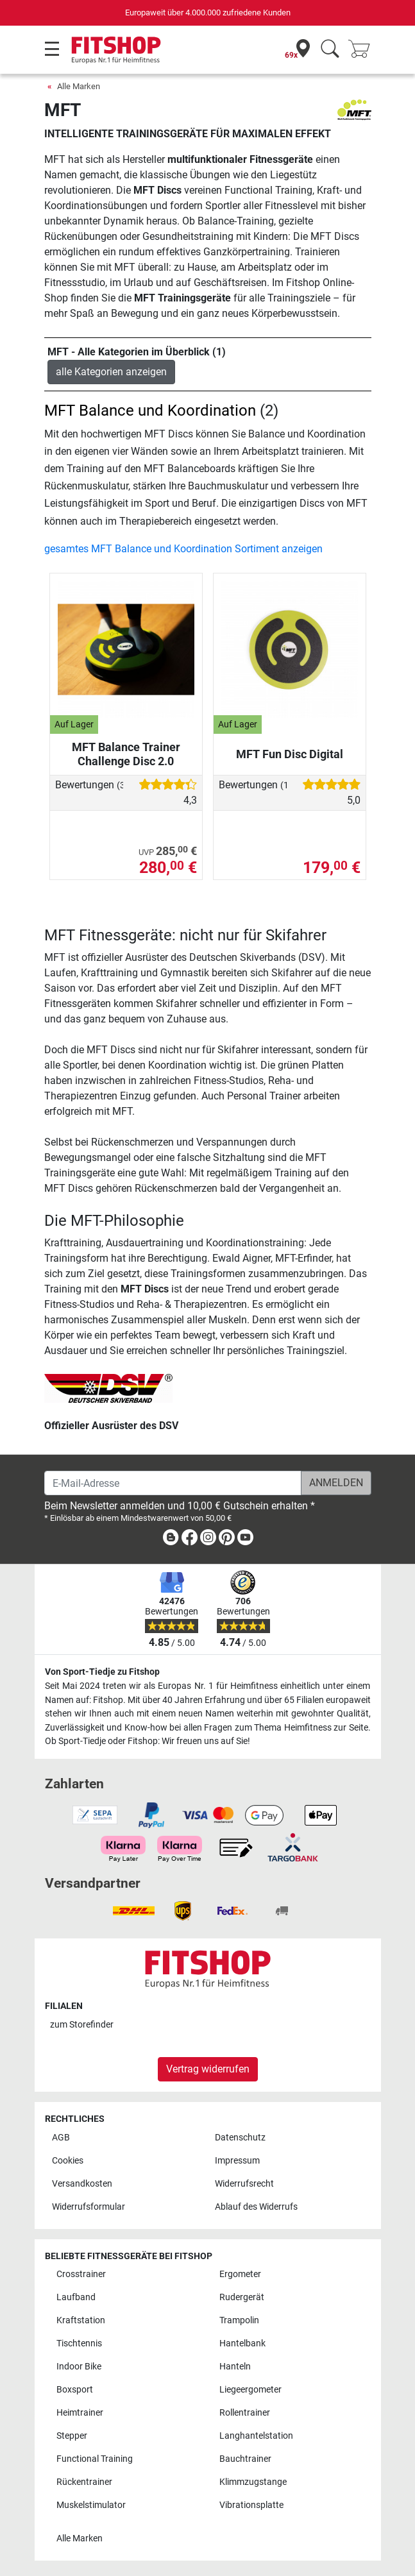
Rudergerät (241, 2297)
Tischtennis (79, 2343)
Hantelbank (242, 2343)
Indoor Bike (78, 2366)
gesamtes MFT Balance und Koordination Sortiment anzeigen (183, 549)
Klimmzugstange (253, 2482)
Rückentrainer (84, 2482)
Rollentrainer (244, 2412)
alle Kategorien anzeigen (111, 372)
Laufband (76, 2297)
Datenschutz (240, 2137)
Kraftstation (80, 2320)
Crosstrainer (81, 2274)
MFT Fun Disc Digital (289, 754)
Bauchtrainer (245, 2458)
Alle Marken (78, 86)
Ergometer (240, 2274)
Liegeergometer (250, 2389)
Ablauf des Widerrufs (256, 2206)
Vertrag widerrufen (208, 2069)
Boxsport (74, 2389)
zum (82, 2024)
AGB (61, 2137)
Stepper (71, 2435)
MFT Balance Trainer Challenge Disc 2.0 (126, 754)
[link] (170, 1540)
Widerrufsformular (88, 2206)
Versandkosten (82, 2183)
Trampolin (239, 2320)
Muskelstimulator (91, 2505)
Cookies (67, 2160)
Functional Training (94, 2458)
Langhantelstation (256, 2435)
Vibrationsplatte (251, 2505)
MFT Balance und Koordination (150, 410)
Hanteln (235, 2366)
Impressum (237, 2160)
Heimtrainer (79, 2412)
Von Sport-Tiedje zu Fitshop (102, 1671)
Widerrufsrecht (244, 2183)
